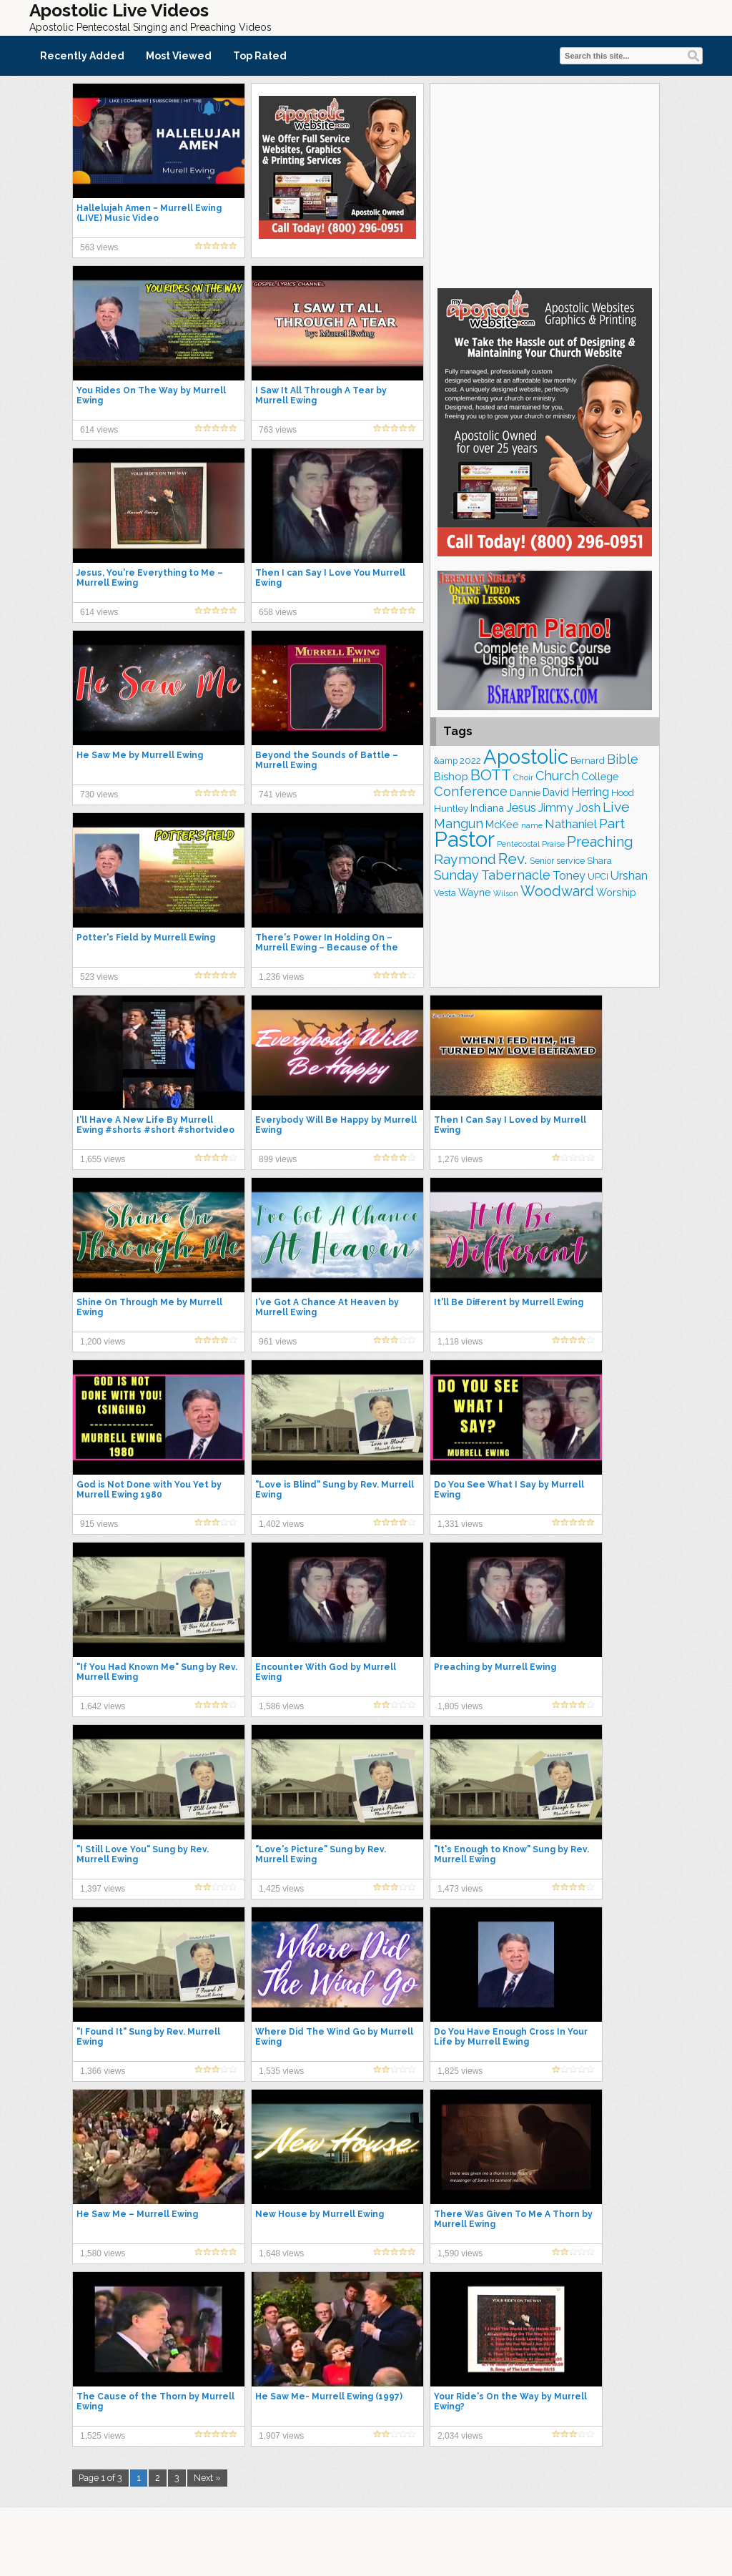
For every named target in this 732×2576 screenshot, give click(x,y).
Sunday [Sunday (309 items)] (456, 875)
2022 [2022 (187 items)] (470, 760)
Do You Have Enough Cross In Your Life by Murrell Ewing (511, 2037)
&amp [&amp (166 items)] (446, 760)
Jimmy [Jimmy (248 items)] (555, 808)
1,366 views (102, 2071)
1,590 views (460, 2253)
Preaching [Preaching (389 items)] (600, 841)
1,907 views (281, 2436)
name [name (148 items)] (532, 825)
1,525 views (102, 2436)
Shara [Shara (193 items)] (599, 860)
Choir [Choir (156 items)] (523, 777)
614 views (99, 430)
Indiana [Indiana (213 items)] (487, 808)
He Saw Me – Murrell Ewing (137, 2214)
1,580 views (102, 2253)
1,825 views (460, 2071)
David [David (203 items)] (556, 792)
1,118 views (460, 1342)
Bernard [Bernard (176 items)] (587, 760)
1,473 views (460, 1889)
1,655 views (102, 1159)
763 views (278, 430)
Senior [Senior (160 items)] (542, 861)
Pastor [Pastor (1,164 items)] (464, 839)
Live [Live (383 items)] (616, 807)
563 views (99, 247)
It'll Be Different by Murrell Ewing (508, 1302)
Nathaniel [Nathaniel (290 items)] (571, 824)
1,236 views (281, 977)
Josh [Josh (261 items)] (587, 808)
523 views (99, 977)
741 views (278, 795)
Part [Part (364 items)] (612, 823)
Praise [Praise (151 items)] (553, 844)
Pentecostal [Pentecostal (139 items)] (518, 844)
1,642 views (102, 1706)
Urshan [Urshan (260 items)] (629, 876)
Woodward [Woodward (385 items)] (557, 891)
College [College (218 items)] (599, 776)
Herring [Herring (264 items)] (590, 792)
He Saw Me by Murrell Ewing (139, 755)
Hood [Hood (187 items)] (622, 792)
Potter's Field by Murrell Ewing (145, 938)
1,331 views (460, 1524)
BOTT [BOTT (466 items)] (490, 775)
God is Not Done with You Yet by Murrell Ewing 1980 (149, 1490)
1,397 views (102, 1889)
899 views (278, 1159)
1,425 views (281, 1889)
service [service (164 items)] (570, 860)
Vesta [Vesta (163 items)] (445, 893)
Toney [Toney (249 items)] (569, 876)
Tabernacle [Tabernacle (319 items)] (515, 875)
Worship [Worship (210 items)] (616, 892)
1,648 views (281, 2253)
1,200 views (102, 1342)
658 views (278, 612)
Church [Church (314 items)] (557, 775)
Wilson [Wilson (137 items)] (505, 893)
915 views (99, 1524)
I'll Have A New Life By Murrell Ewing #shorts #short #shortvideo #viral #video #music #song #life (155, 1130)
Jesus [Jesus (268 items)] (521, 808)
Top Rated (260, 56)
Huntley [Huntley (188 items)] (451, 808)
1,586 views (281, 1706)
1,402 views (281, 1524)
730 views (99, 795)
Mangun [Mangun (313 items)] (458, 823)
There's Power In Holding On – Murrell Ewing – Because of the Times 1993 (326, 948)
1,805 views (460, 1706)
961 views (278, 1342)
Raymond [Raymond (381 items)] (465, 859)
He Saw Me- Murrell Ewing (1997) (328, 2396)
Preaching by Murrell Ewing (495, 1667)
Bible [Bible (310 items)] (622, 759)
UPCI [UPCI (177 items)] (598, 876)
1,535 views (281, 2071)
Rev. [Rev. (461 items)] (513, 858)
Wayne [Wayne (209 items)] (474, 892)
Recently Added (82, 56)
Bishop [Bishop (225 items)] (451, 776)
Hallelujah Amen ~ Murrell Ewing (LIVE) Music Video (149, 213)
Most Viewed (179, 56)
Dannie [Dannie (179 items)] (525, 792)
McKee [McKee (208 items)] (502, 824)
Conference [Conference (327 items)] (471, 791)
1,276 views (460, 1159)
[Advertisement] (544, 184)
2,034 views (460, 2436)
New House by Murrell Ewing (319, 2214)
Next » (207, 2477)
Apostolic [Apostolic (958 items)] (525, 756)
